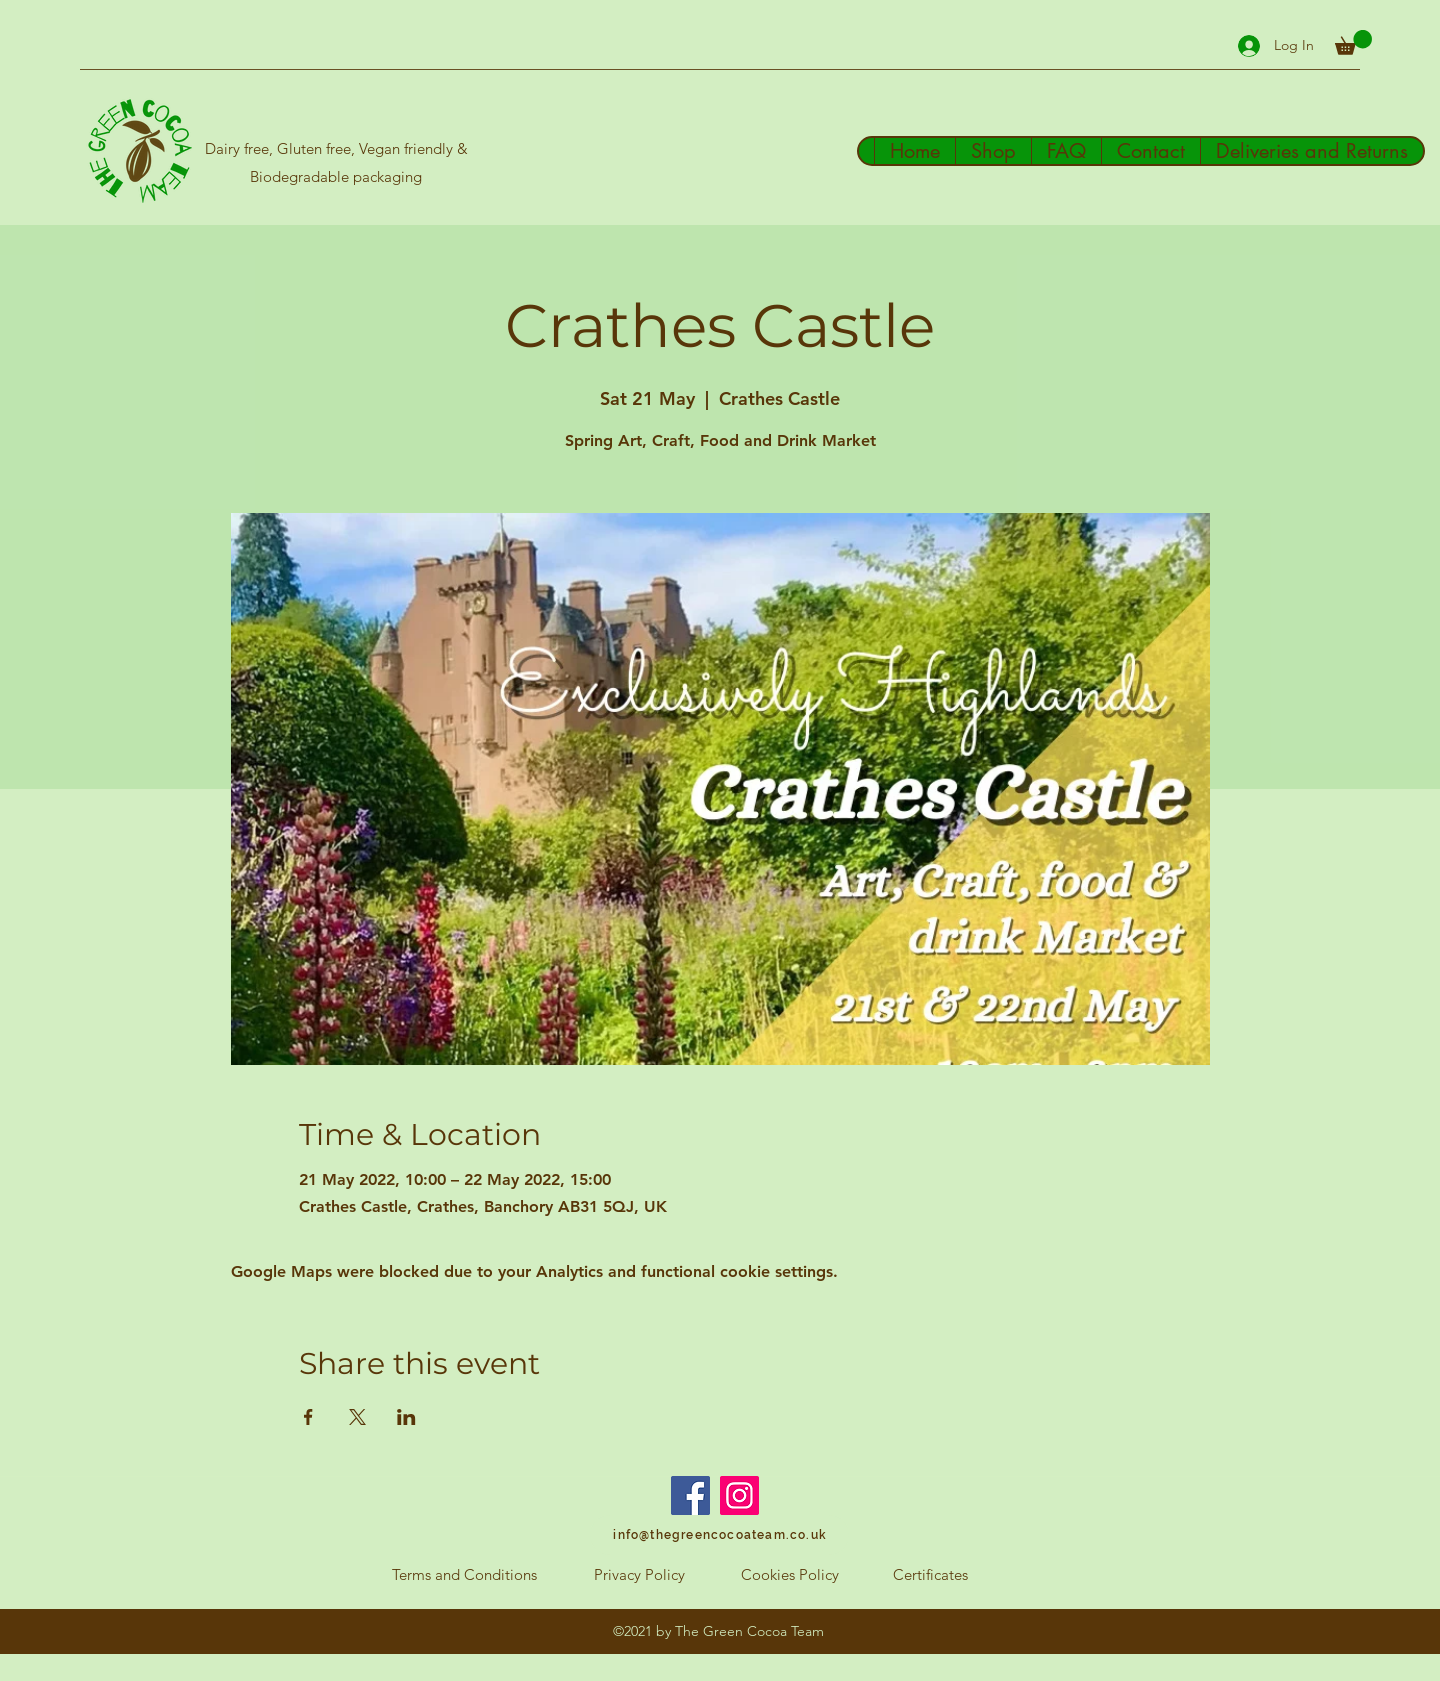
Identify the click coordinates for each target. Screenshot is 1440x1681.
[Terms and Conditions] (464, 1575)
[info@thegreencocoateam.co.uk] (719, 1535)
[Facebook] (690, 1495)
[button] (1353, 42)
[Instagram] (739, 1495)
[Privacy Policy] (639, 1575)
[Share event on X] (357, 1417)
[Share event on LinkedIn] (406, 1417)
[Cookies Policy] (790, 1575)
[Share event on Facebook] (308, 1417)
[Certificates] (930, 1575)
